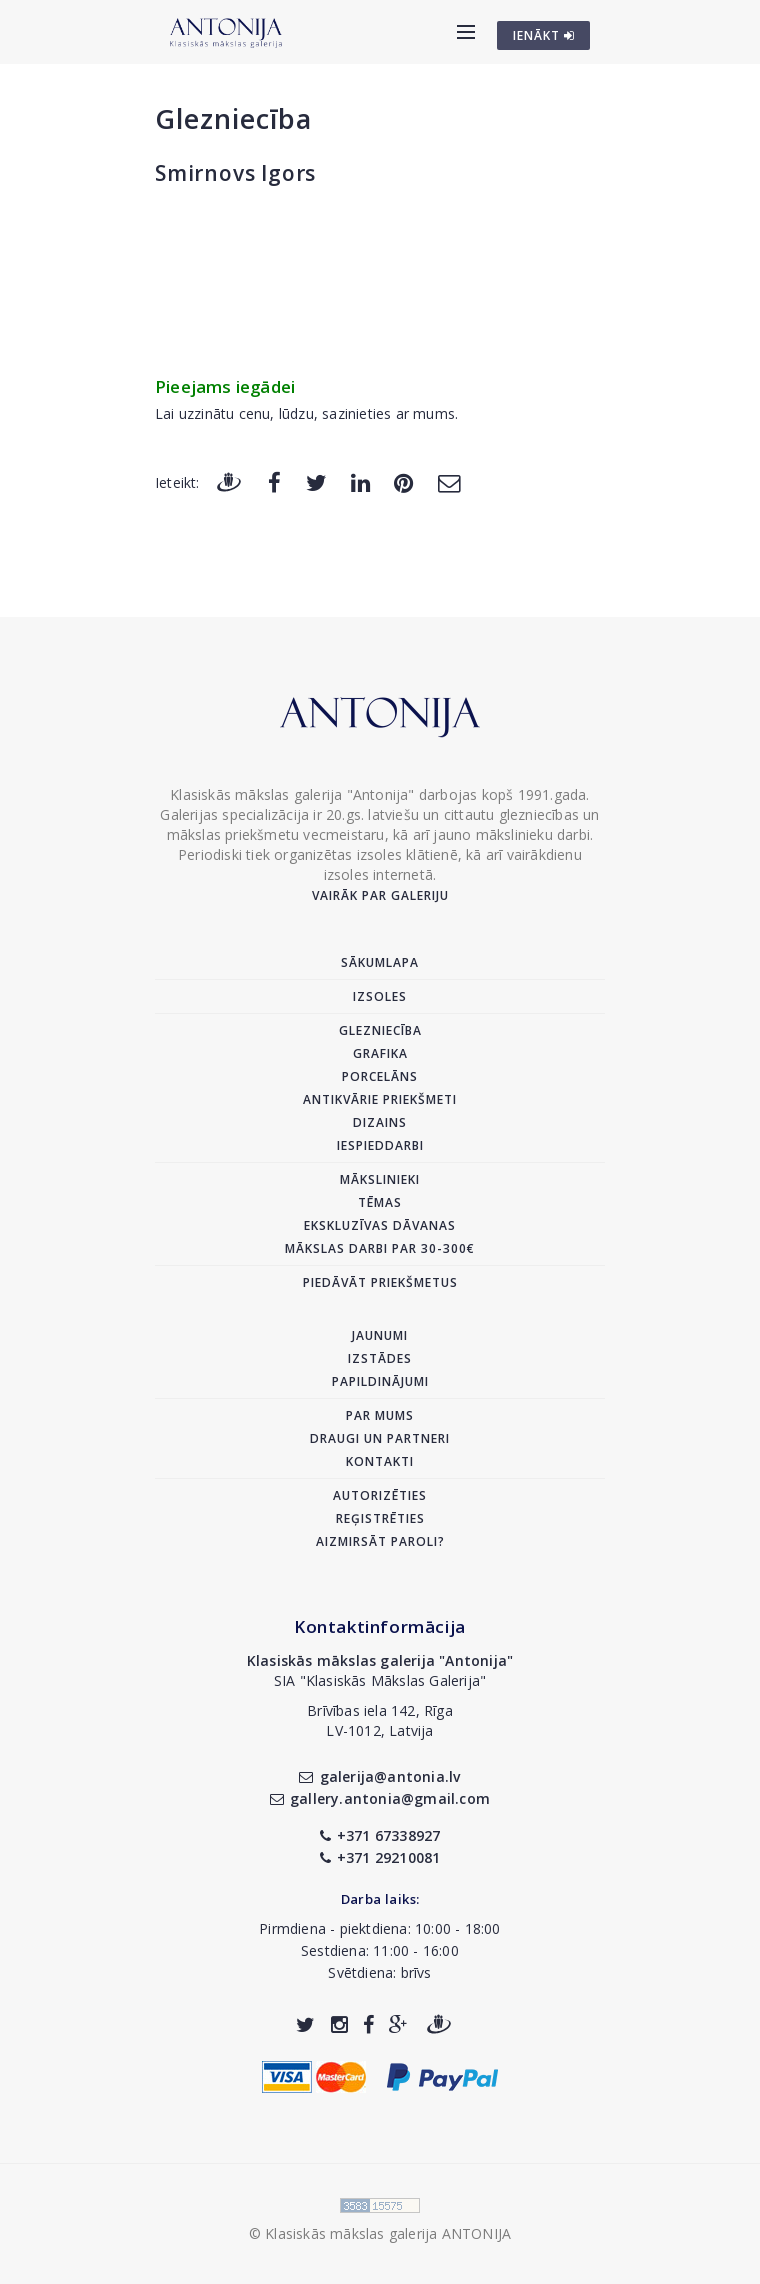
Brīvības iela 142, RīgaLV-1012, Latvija (380, 1720)
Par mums (380, 1415)
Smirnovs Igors (235, 173)
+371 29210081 (380, 1857)
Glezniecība (233, 118)
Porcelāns (380, 1076)
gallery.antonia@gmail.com (380, 1798)
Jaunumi (380, 1335)
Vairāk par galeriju (380, 895)
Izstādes (380, 1358)
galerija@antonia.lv (379, 1776)
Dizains (380, 1122)
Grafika (380, 1053)
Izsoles (380, 996)
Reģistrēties (380, 1518)
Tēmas (380, 1202)
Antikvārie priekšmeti (380, 1099)
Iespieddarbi (380, 1145)
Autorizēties (380, 1495)
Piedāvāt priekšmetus (380, 1282)
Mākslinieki (380, 1179)
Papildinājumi (380, 1381)
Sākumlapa (380, 962)
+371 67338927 (380, 1835)
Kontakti (380, 1461)
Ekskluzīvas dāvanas (380, 1225)
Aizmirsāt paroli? (380, 1541)
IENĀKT (544, 35)
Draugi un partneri (380, 1438)
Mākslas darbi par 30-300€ (380, 1248)
